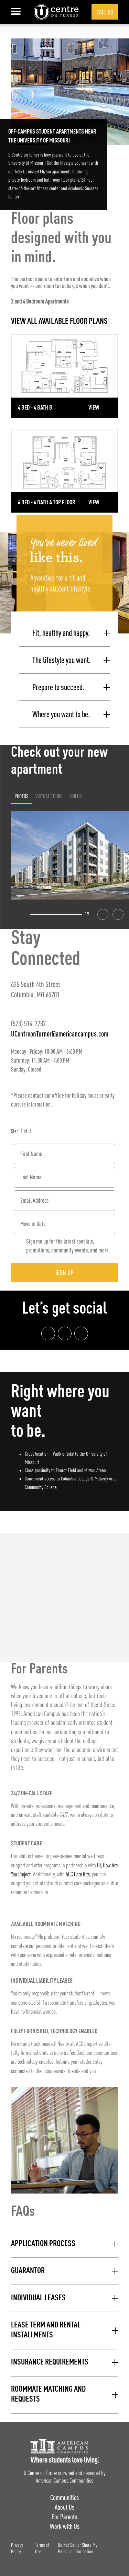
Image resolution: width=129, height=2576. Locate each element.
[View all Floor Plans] (64, 321)
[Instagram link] (65, 1333)
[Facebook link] (48, 1333)
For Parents (64, 2517)
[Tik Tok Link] (81, 1333)
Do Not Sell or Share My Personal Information (77, 2549)
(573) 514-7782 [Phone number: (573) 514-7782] (28, 1023)
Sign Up (64, 1272)
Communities (64, 2497)
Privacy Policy (17, 2549)
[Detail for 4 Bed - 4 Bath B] (64, 376)
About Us (64, 2507)
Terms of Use (42, 2549)
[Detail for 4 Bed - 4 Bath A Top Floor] (64, 471)
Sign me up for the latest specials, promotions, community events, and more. (68, 1246)
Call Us (104, 12)
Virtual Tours (49, 796)
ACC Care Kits (78, 1874)
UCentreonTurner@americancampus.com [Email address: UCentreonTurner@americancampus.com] (59, 1033)
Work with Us (64, 2526)
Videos (75, 796)
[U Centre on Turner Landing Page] (56, 12)
